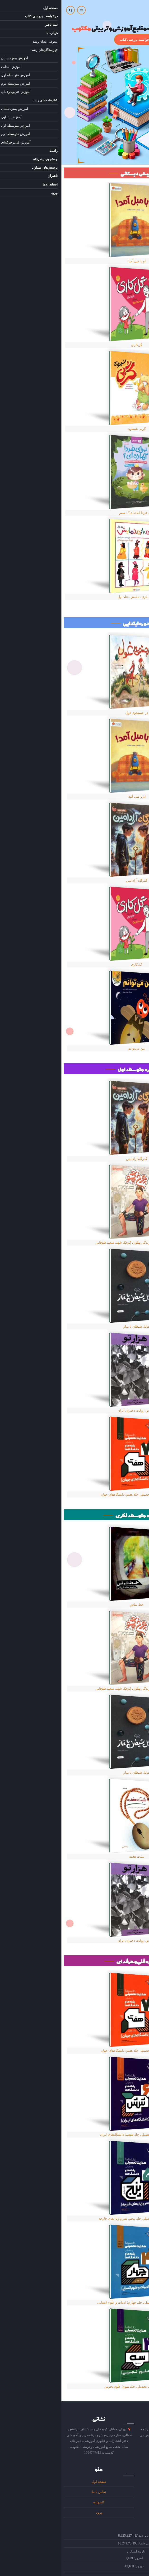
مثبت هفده (75, 1856)
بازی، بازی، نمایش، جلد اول (75, 597)
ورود (37, 2512)
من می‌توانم (75, 1048)
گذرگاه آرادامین (75, 880)
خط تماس (75, 1604)
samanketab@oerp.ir (114, 2486)
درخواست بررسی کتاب (74, 39)
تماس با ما (37, 2492)
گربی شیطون (75, 429)
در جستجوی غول (75, 713)
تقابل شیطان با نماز (75, 1326)
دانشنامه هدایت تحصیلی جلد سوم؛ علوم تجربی (75, 2386)
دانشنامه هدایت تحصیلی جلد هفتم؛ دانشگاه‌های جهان (75, 1494)
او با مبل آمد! (75, 261)
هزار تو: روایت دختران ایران (75, 1410)
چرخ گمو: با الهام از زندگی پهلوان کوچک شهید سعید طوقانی (75, 1242)
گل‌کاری (75, 345)
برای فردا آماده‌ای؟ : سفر (75, 513)
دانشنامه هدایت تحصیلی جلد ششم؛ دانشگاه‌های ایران (75, 2134)
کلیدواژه (37, 2502)
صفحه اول (37, 2481)
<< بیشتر (139, 613)
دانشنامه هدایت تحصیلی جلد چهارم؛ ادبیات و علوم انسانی (75, 2302)
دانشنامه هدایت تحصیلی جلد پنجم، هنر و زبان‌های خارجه (75, 2218)
